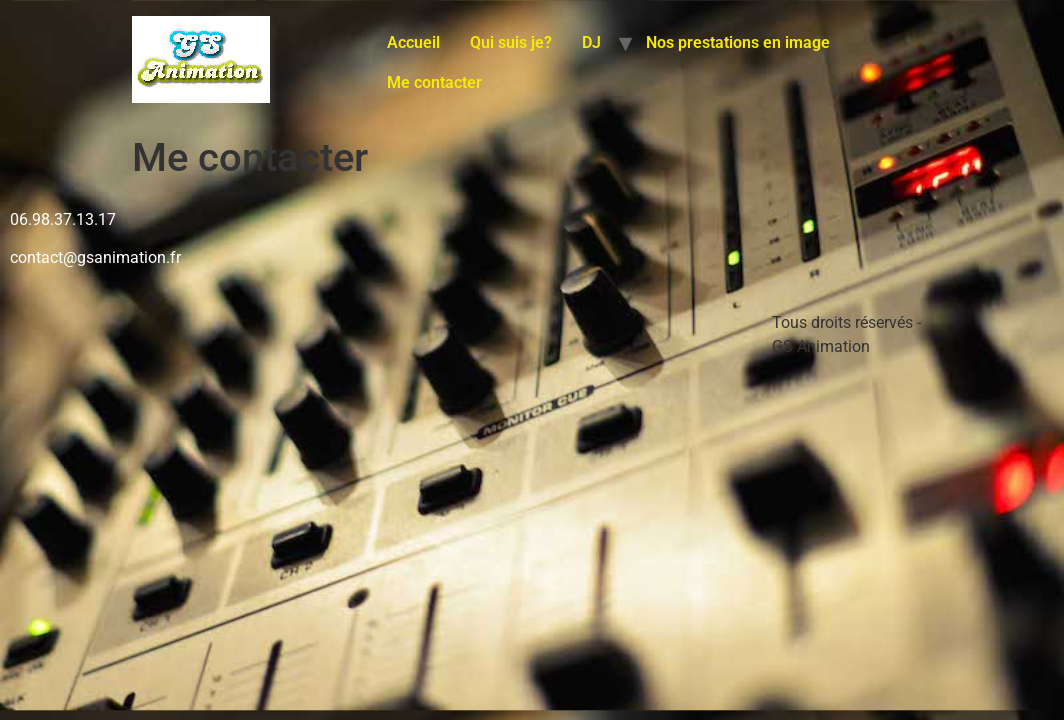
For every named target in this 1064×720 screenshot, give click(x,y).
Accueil (413, 42)
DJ (591, 42)
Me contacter (434, 82)
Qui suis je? (511, 42)
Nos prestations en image (738, 42)
